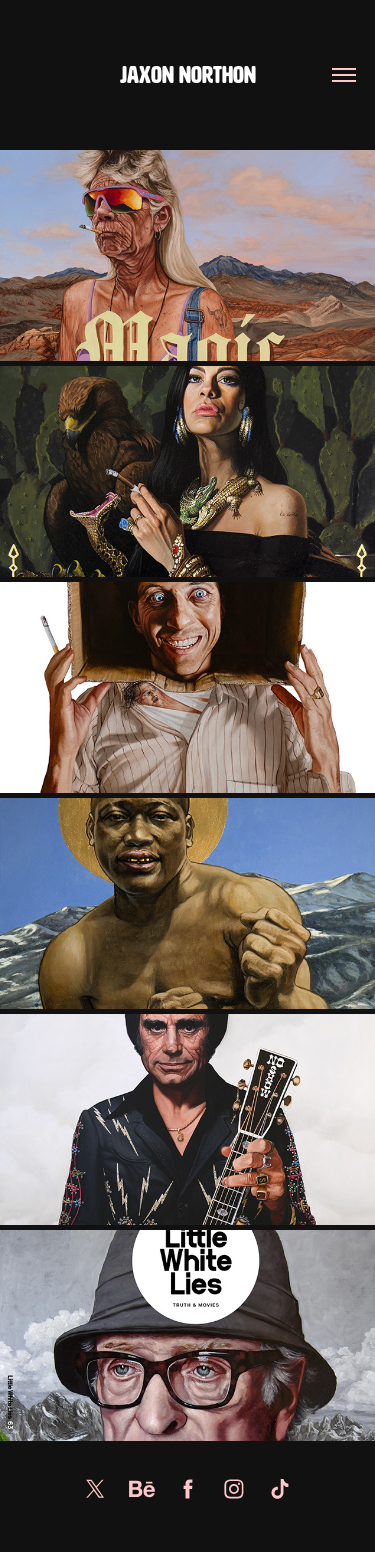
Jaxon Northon (188, 75)
